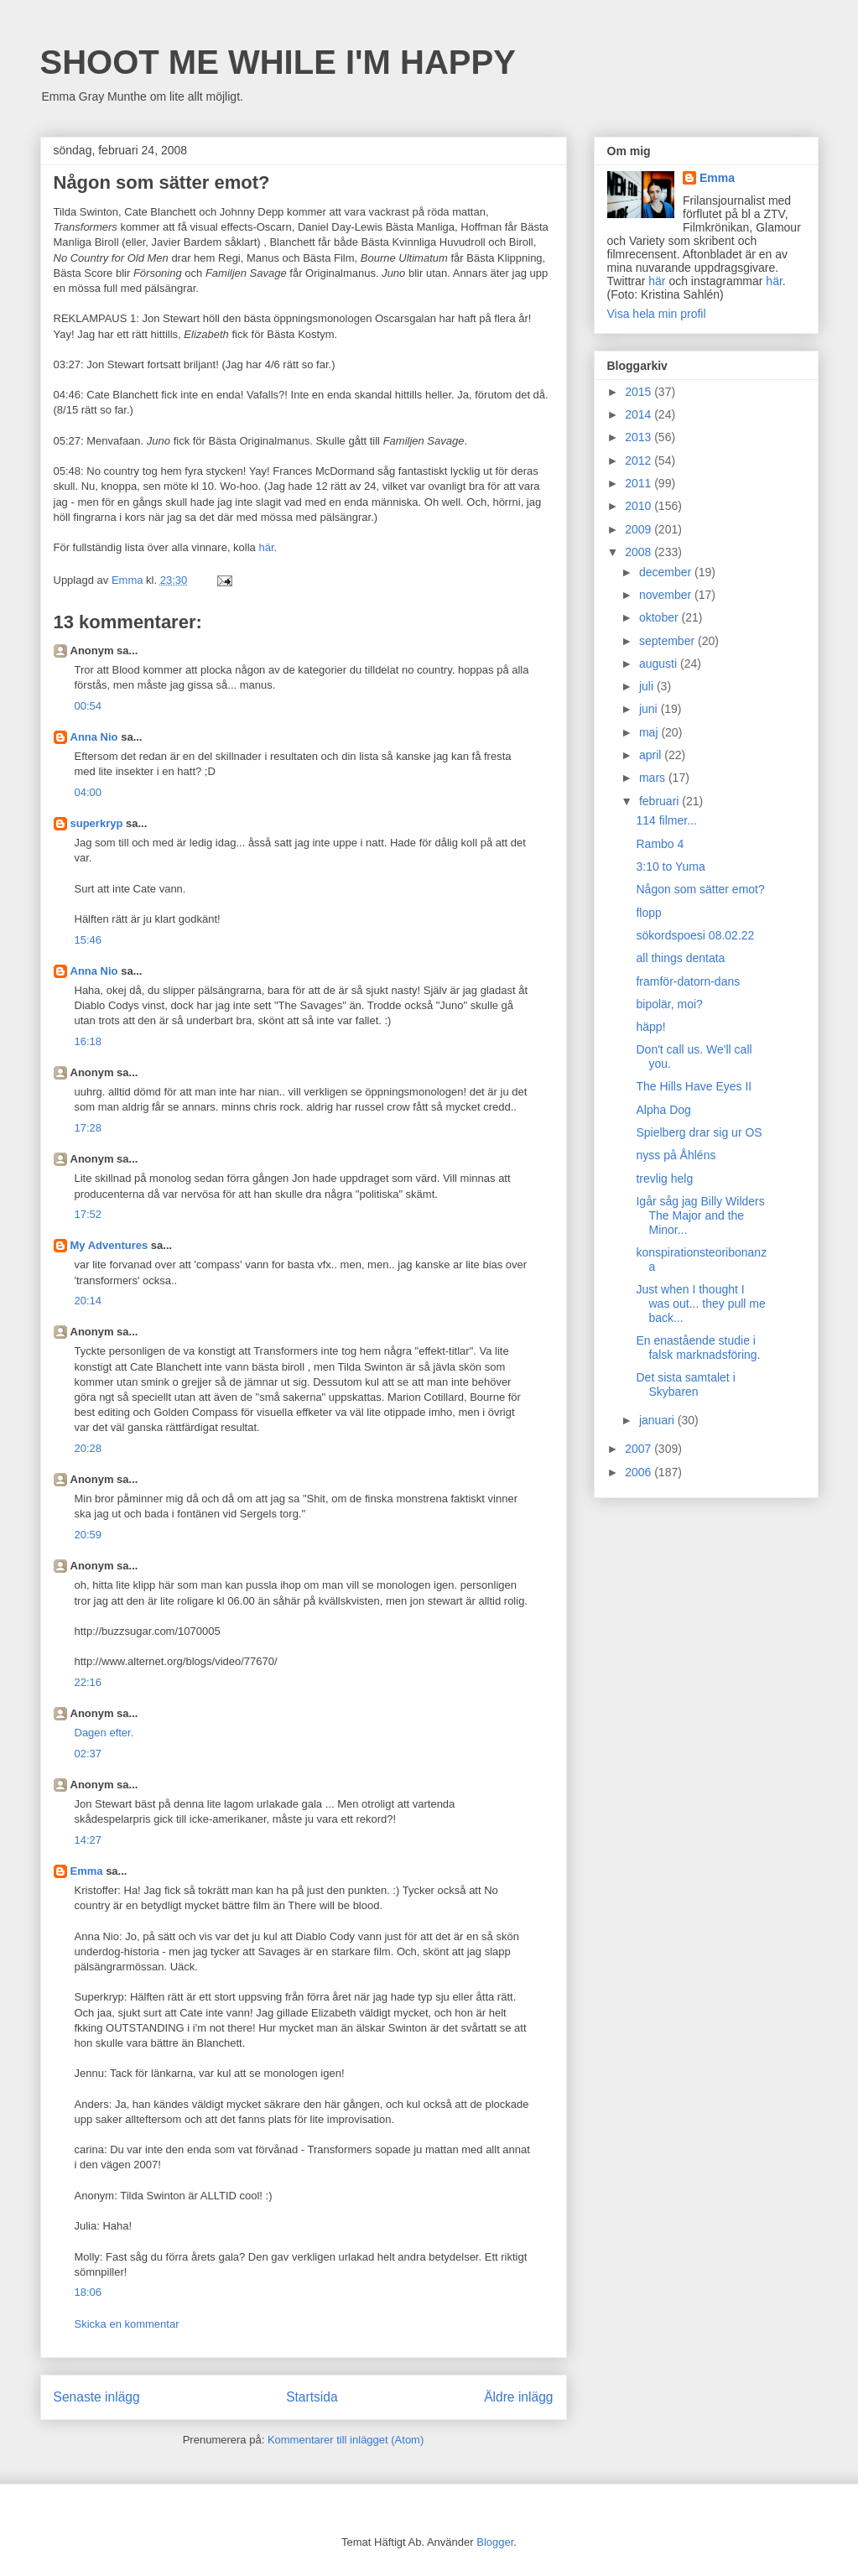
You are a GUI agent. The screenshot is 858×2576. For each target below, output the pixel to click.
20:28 (88, 1448)
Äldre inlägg (518, 2397)
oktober (660, 617)
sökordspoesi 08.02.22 (695, 935)
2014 (639, 414)
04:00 (88, 792)
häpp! (650, 1026)
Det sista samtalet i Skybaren (685, 1384)
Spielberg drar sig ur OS (699, 1132)
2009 (639, 529)
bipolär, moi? (669, 1004)
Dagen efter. (104, 1732)
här (265, 547)
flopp (648, 912)
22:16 (88, 1682)
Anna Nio (94, 737)
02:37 (88, 1753)
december (666, 572)
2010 (639, 506)
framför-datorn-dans (688, 981)
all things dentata (680, 958)
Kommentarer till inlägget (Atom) (346, 2439)
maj (650, 732)
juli (648, 686)
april (651, 755)
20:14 (88, 1300)
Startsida (312, 2397)
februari (660, 801)
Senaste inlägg (97, 2397)
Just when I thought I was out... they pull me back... (700, 1303)
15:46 (88, 940)
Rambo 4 (660, 844)
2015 (639, 391)
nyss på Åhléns (675, 1155)
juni (650, 709)
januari (658, 1420)
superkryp (96, 823)
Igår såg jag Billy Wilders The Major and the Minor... (700, 1215)
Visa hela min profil (656, 313)
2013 (639, 437)
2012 (639, 460)
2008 (639, 552)
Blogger (494, 2542)
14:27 (88, 1840)
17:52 (88, 1214)
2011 (639, 483)
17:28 (88, 1127)
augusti (659, 663)
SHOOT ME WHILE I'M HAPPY (278, 62)
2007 (639, 1448)
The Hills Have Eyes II (693, 1086)
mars (653, 777)
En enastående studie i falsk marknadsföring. (698, 1347)
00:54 (88, 706)
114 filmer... (666, 820)
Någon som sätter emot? (700, 889)
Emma (86, 1871)
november (666, 594)
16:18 (88, 1041)
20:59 (88, 1534)
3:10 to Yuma (670, 866)
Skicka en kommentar (127, 2324)
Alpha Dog (663, 1109)
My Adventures (109, 1245)
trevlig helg (664, 1178)
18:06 (88, 2292)
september (668, 641)
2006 (639, 1472)
